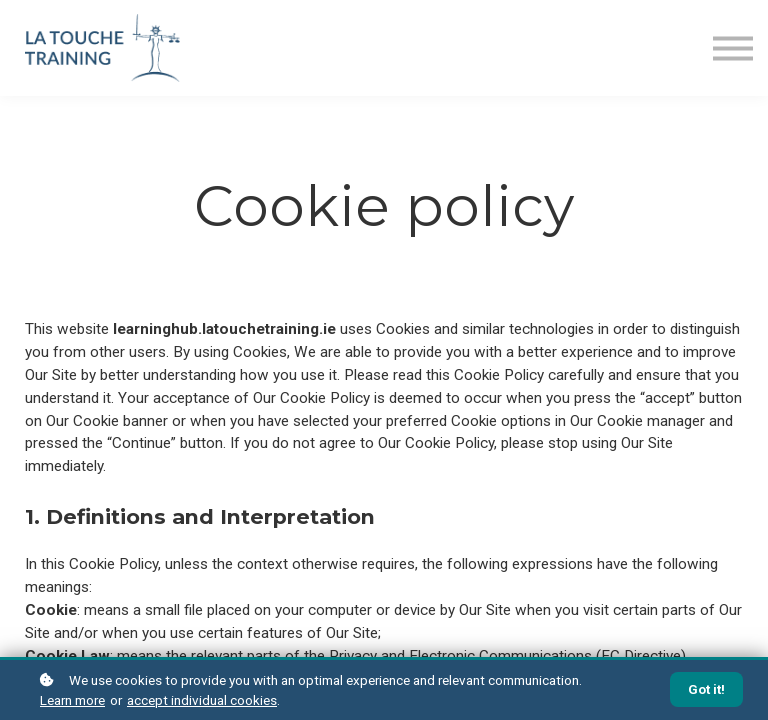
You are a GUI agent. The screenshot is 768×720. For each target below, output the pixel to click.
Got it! (706, 690)
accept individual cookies (202, 700)
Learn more (72, 700)
